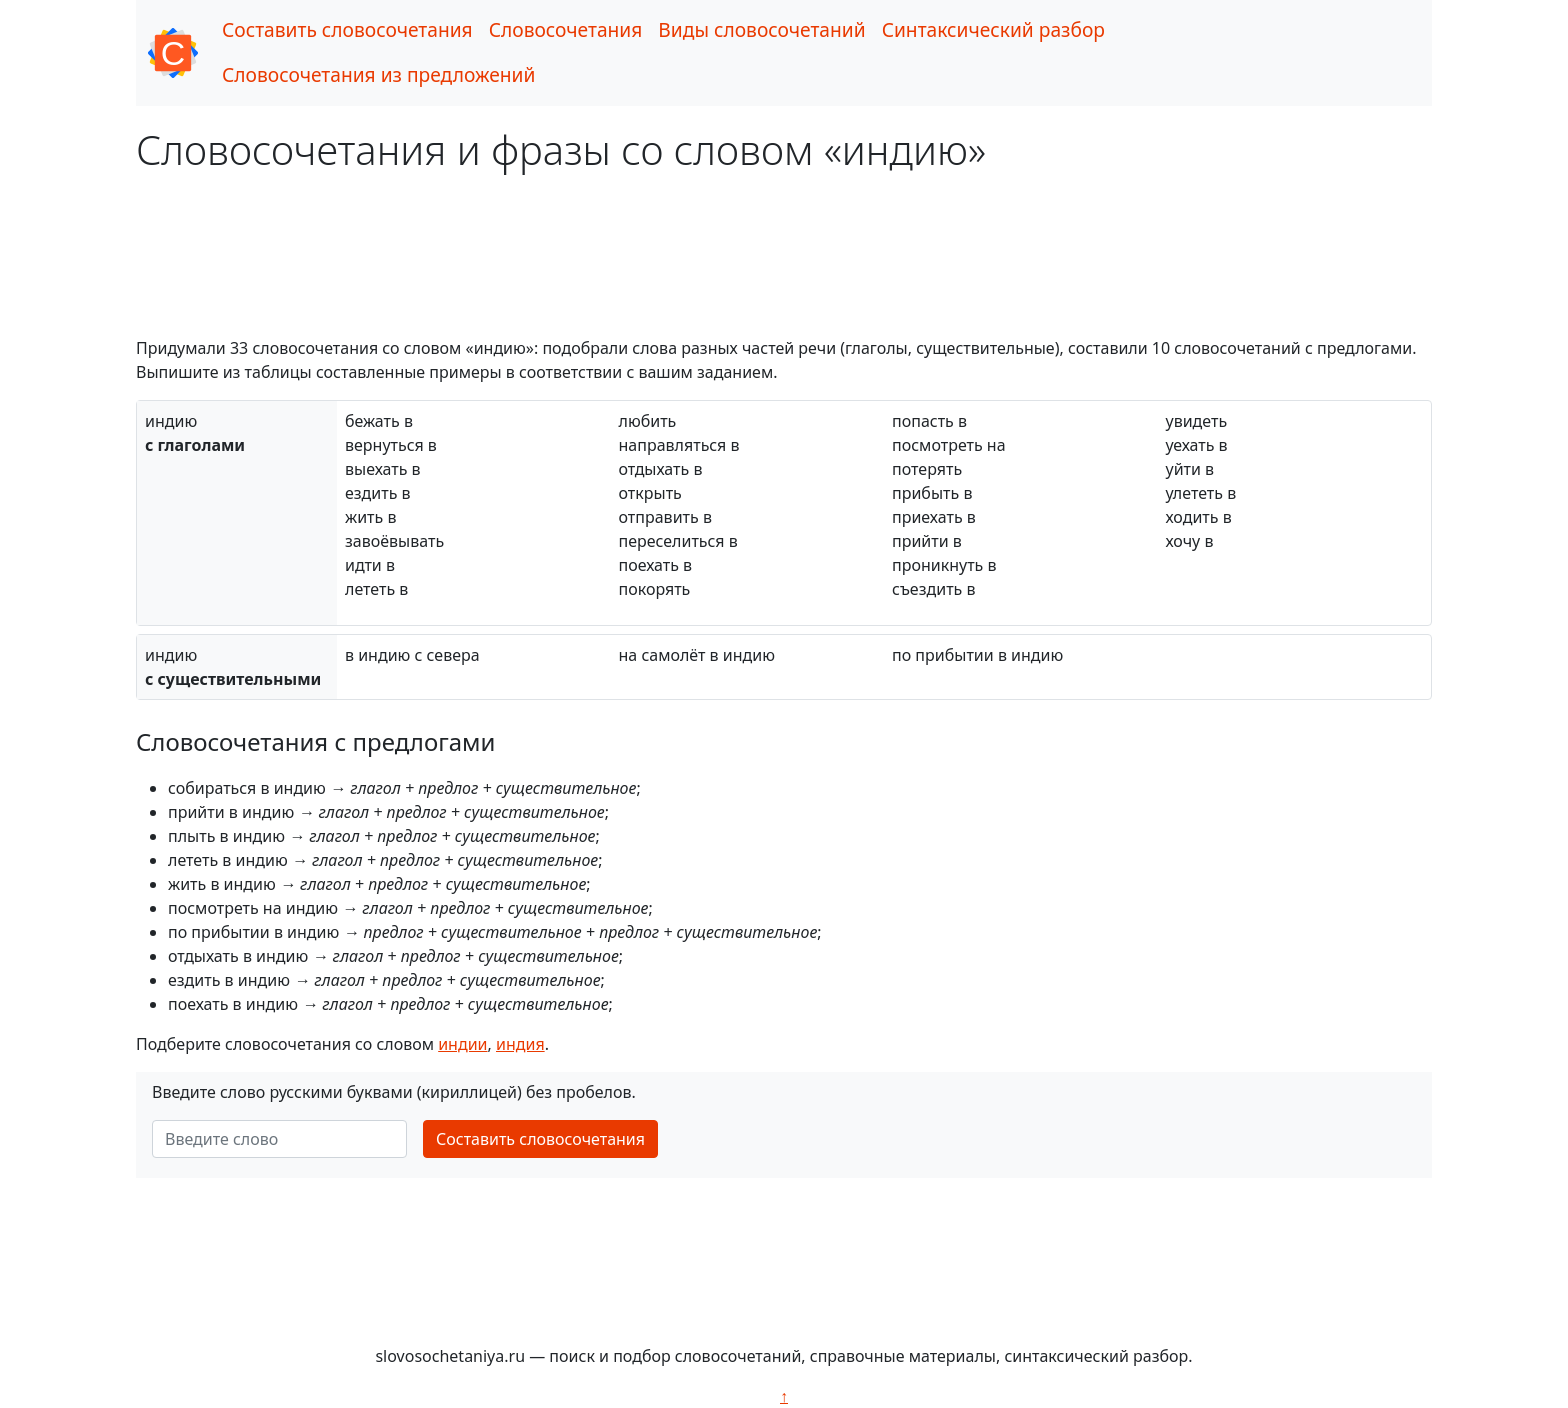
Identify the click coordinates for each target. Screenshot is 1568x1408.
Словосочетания (566, 29)
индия (520, 1044)
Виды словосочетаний (761, 29)
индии (462, 1044)
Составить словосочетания (347, 29)
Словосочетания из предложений (378, 74)
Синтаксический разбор (993, 29)
